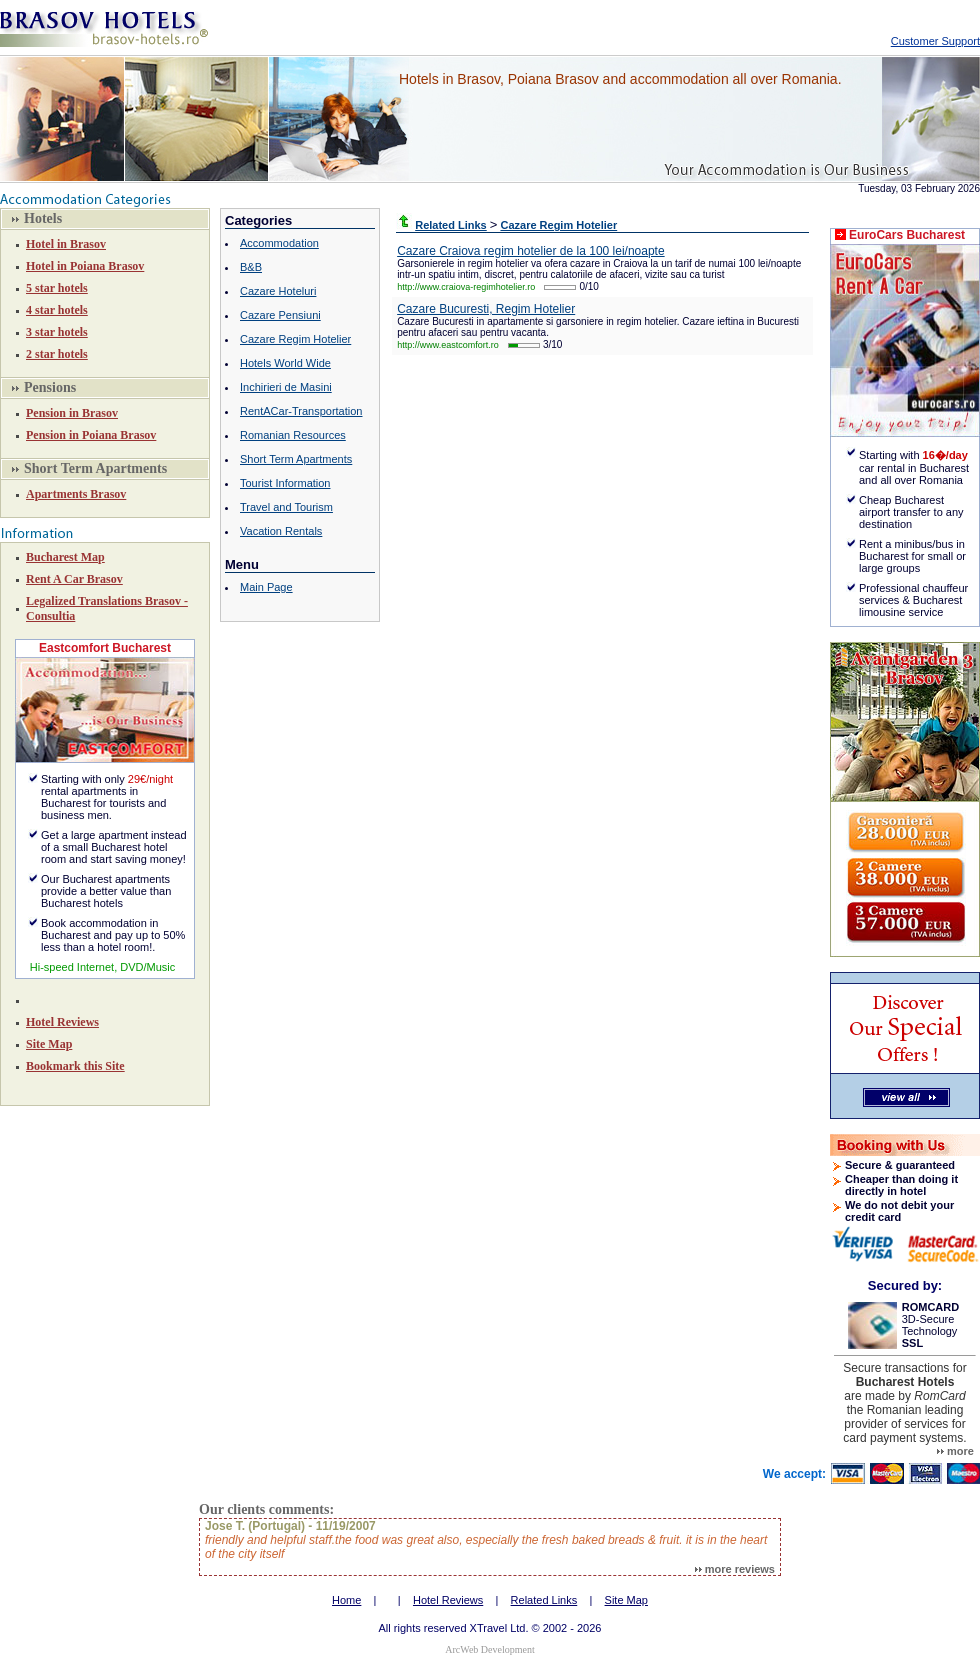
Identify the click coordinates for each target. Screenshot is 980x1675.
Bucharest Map (65, 557)
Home (346, 1600)
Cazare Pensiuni (280, 315)
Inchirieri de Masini (286, 387)
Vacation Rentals (281, 531)
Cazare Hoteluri (278, 291)
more (955, 1451)
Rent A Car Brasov (74, 579)
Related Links (544, 1600)
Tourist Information (285, 483)
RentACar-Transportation (301, 411)
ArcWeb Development (489, 1649)
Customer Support (935, 41)
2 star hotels (57, 354)
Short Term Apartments (296, 459)
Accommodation (279, 243)
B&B (251, 267)
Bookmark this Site (75, 1066)
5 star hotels (57, 288)
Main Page (266, 587)
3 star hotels (57, 332)
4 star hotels (57, 310)
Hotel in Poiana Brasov (85, 266)
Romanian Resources (293, 435)
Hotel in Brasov (66, 244)
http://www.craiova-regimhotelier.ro (466, 287)
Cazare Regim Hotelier (295, 339)
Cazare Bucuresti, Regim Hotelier (486, 309)
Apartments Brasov (76, 494)
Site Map (49, 1044)
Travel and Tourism (286, 507)
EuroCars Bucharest (907, 235)
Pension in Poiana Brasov (91, 435)
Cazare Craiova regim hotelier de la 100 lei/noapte (531, 251)
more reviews (735, 1569)
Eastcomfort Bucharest (105, 648)
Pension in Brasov (72, 413)
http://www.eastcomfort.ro (448, 345)
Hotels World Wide (285, 363)
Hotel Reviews (62, 1022)
